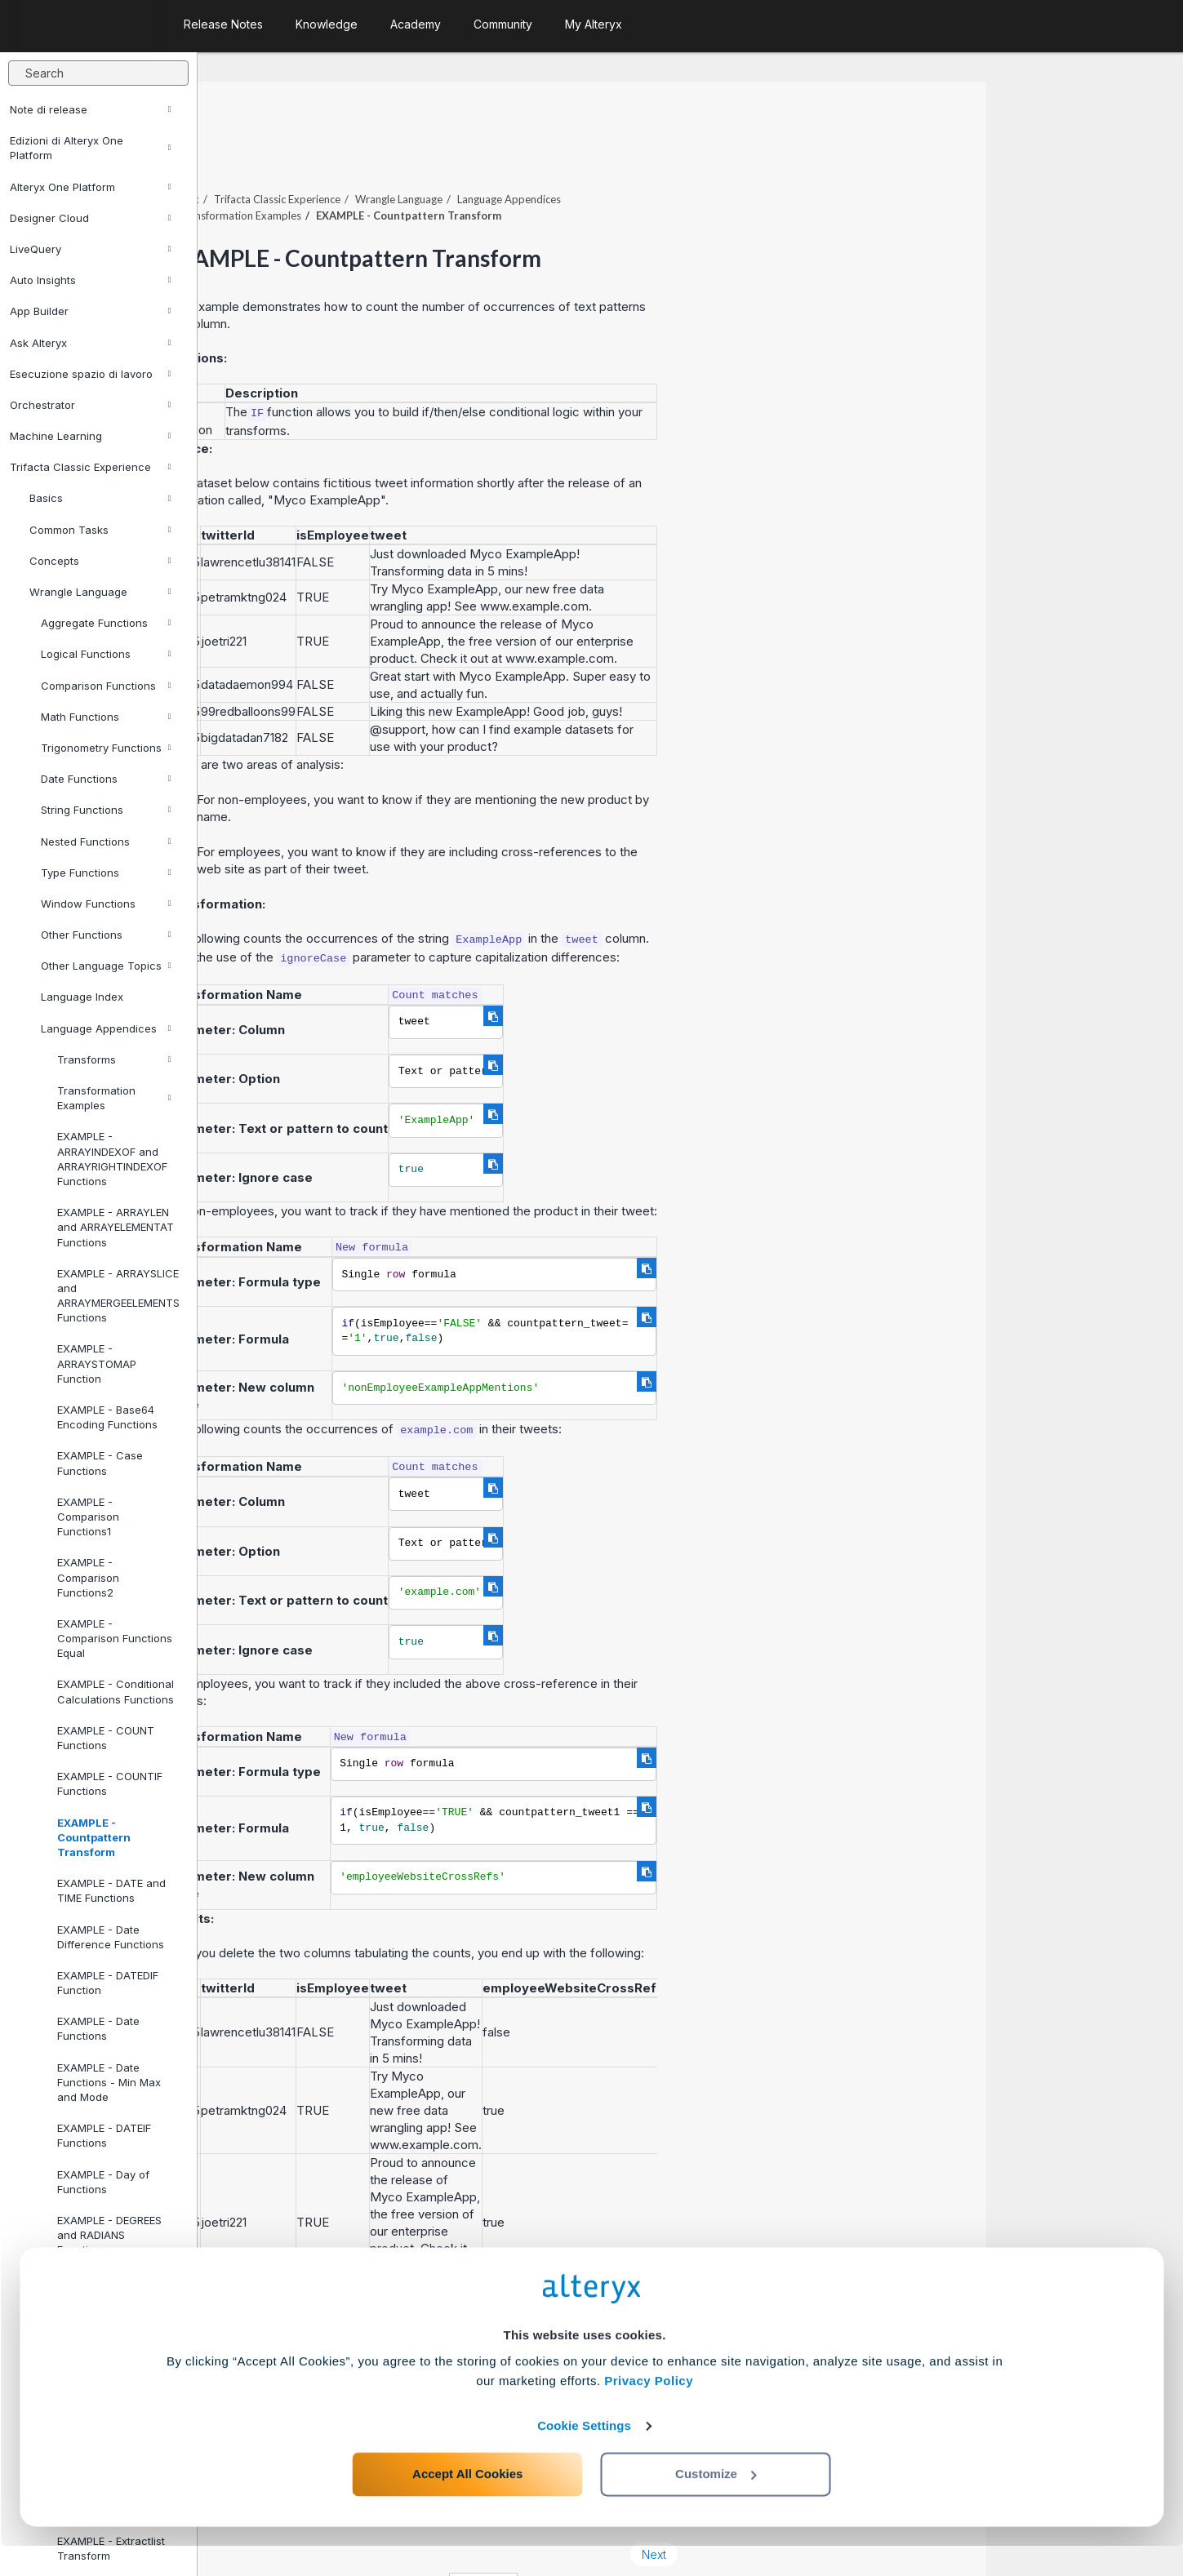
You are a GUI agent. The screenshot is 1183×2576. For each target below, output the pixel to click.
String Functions (106, 809)
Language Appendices (106, 1028)
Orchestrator (90, 404)
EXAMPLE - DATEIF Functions (104, 2135)
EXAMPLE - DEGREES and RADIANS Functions (109, 2235)
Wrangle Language (100, 591)
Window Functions (106, 903)
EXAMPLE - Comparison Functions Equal (114, 1638)
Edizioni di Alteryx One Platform (90, 148)
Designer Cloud (90, 217)
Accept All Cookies (467, 2504)
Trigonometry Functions (106, 747)
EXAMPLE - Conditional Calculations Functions (115, 1691)
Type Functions (106, 872)
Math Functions (106, 716)
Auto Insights (90, 279)
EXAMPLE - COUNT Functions (105, 1738)
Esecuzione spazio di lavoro (90, 373)
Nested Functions (106, 841)
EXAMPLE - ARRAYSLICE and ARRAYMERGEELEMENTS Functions (118, 1296)
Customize (716, 2504)
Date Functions (106, 778)
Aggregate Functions (106, 622)
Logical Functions (106, 653)
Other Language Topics (106, 965)
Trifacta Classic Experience (90, 466)
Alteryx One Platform (90, 186)
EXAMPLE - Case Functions (100, 1463)
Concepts (100, 560)
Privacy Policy (648, 2411)
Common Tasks (100, 529)
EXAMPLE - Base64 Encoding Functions (107, 1417)
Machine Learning (90, 435)
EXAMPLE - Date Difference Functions (110, 1937)
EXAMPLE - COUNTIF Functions (109, 1783)
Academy (415, 24)
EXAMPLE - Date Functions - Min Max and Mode (109, 2082)
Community (503, 24)
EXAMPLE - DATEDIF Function (107, 1982)
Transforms (114, 1059)
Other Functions (106, 934)
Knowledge (327, 24)
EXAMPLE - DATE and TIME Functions (111, 1890)
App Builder (90, 311)
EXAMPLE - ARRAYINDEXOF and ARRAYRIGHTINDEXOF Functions (112, 1159)
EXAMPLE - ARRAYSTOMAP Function (96, 1363)
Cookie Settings (584, 2456)
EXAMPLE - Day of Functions (103, 2182)
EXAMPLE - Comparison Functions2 (88, 1577)
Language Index (82, 996)
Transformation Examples (114, 1098)
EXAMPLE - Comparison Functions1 (88, 1516)
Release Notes (223, 24)
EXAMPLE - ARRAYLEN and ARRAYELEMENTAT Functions (115, 1227)
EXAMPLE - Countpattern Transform (94, 1837)
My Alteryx (593, 24)
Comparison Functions (106, 685)
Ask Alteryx (90, 342)
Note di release (90, 109)
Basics (100, 497)
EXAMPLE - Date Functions (98, 2028)
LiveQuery (90, 248)
